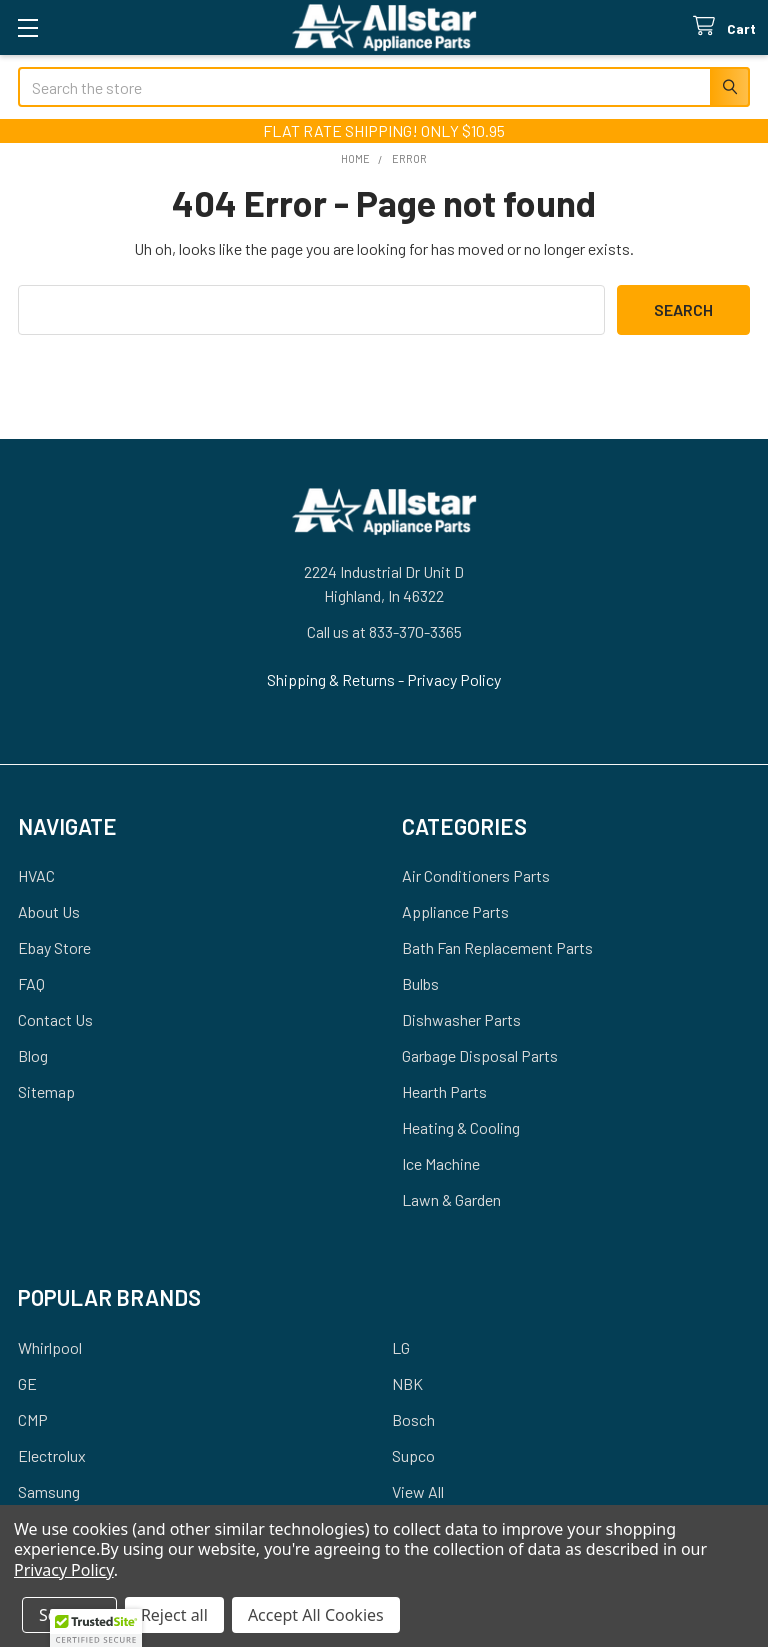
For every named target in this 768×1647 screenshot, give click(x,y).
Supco (413, 1455)
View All (418, 1491)
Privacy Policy (454, 679)
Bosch (413, 1419)
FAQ (31, 983)
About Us (49, 911)
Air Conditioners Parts (476, 875)
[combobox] (384, 87)
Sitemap (46, 1091)
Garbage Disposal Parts (480, 1055)
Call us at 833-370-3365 (384, 631)
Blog (33, 1055)
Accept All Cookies (316, 1615)
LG (401, 1347)
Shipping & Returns (332, 679)
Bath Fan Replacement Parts (497, 947)
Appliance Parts (455, 911)
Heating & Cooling (461, 1127)
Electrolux (52, 1455)
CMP (33, 1419)
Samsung (49, 1491)
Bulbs (420, 983)
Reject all (174, 1615)
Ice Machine (441, 1163)
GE (27, 1383)
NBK (407, 1383)
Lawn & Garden (451, 1199)
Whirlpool (50, 1347)
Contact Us (55, 1019)
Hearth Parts (444, 1091)
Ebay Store (54, 947)
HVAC (36, 875)
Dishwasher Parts (461, 1019)
